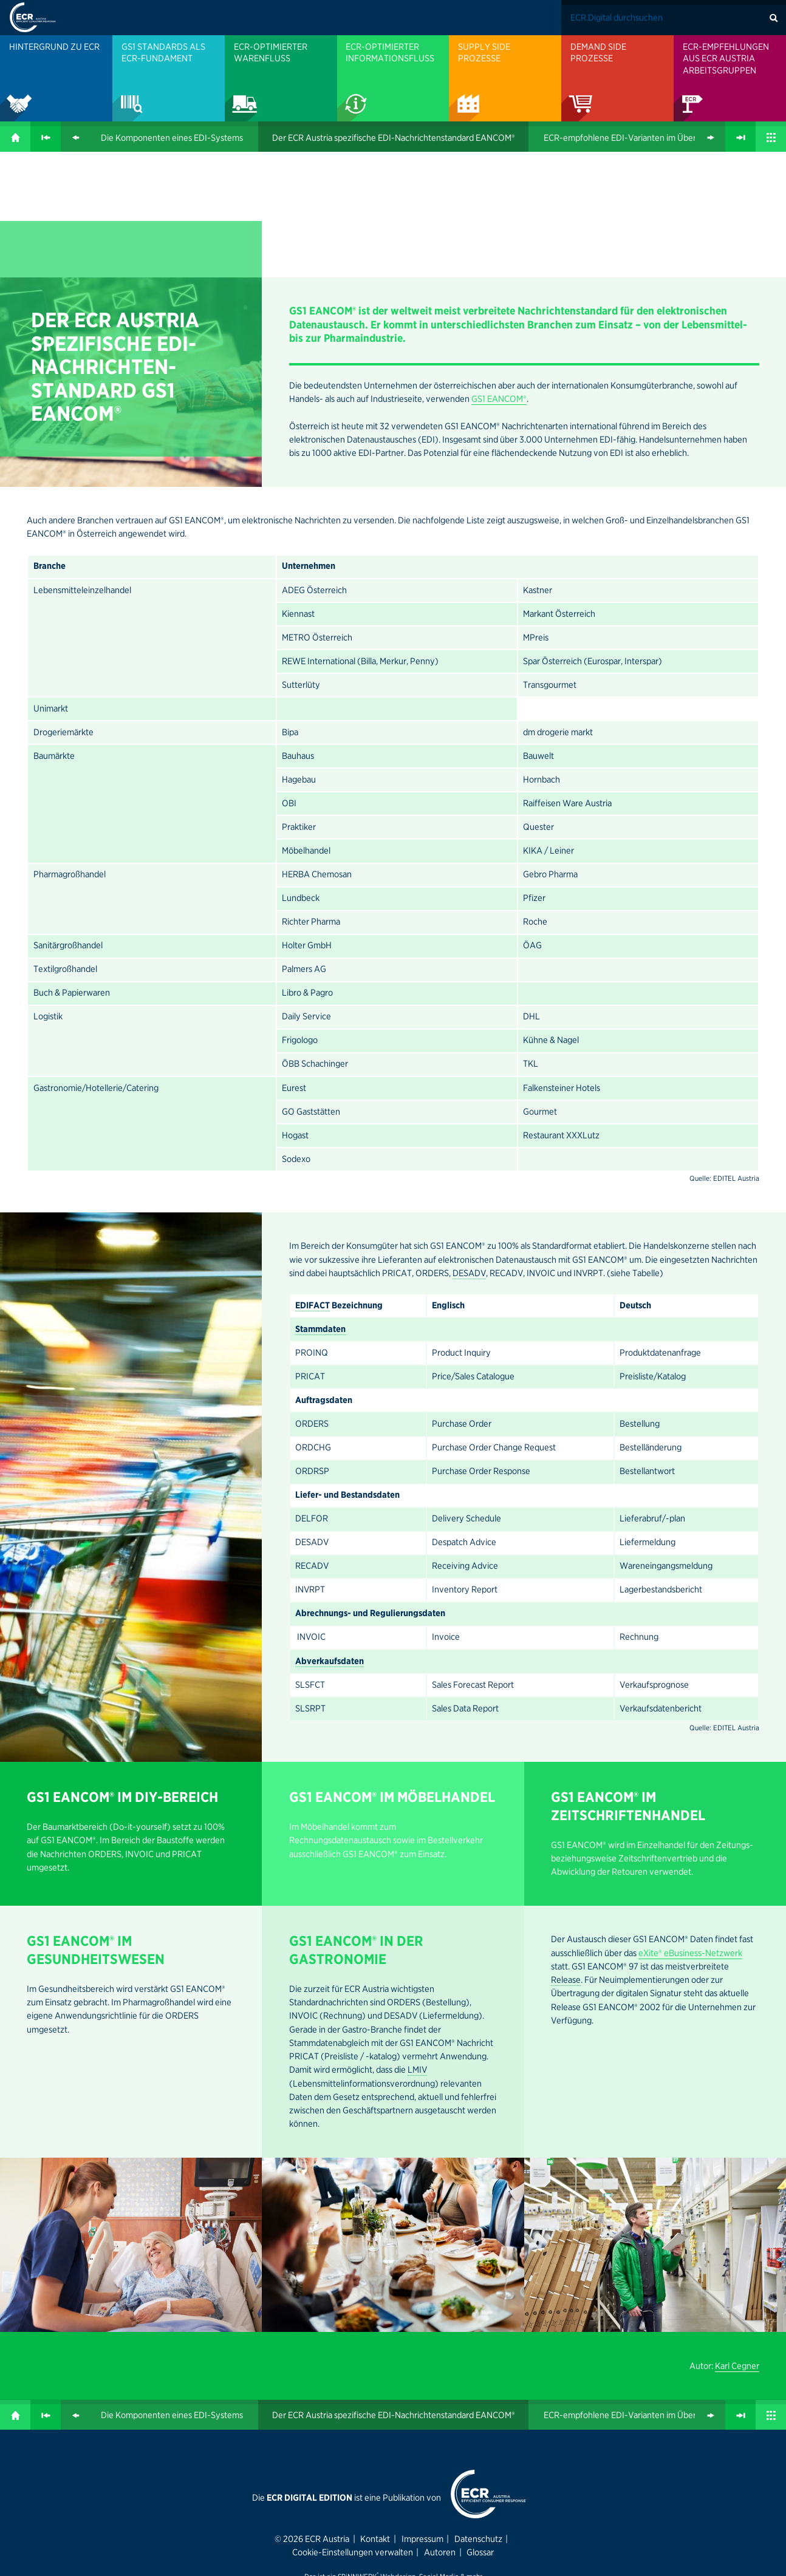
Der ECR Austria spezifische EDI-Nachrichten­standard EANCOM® (393, 137)
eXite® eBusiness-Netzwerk (690, 1826)
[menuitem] (56, 78)
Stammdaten (320, 1202)
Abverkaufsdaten (329, 1534)
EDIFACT (312, 1179)
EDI (172, 217)
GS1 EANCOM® (103, 275)
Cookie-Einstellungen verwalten (352, 2426)
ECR (92, 193)
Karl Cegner (737, 2239)
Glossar (480, 2426)
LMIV (417, 1943)
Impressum (422, 2412)
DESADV (469, 1146)
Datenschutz (478, 2412)
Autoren (440, 2426)
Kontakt (375, 2412)
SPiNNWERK (357, 2450)
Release (566, 1853)
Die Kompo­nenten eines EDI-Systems (172, 137)
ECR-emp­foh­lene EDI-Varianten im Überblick (628, 137)
